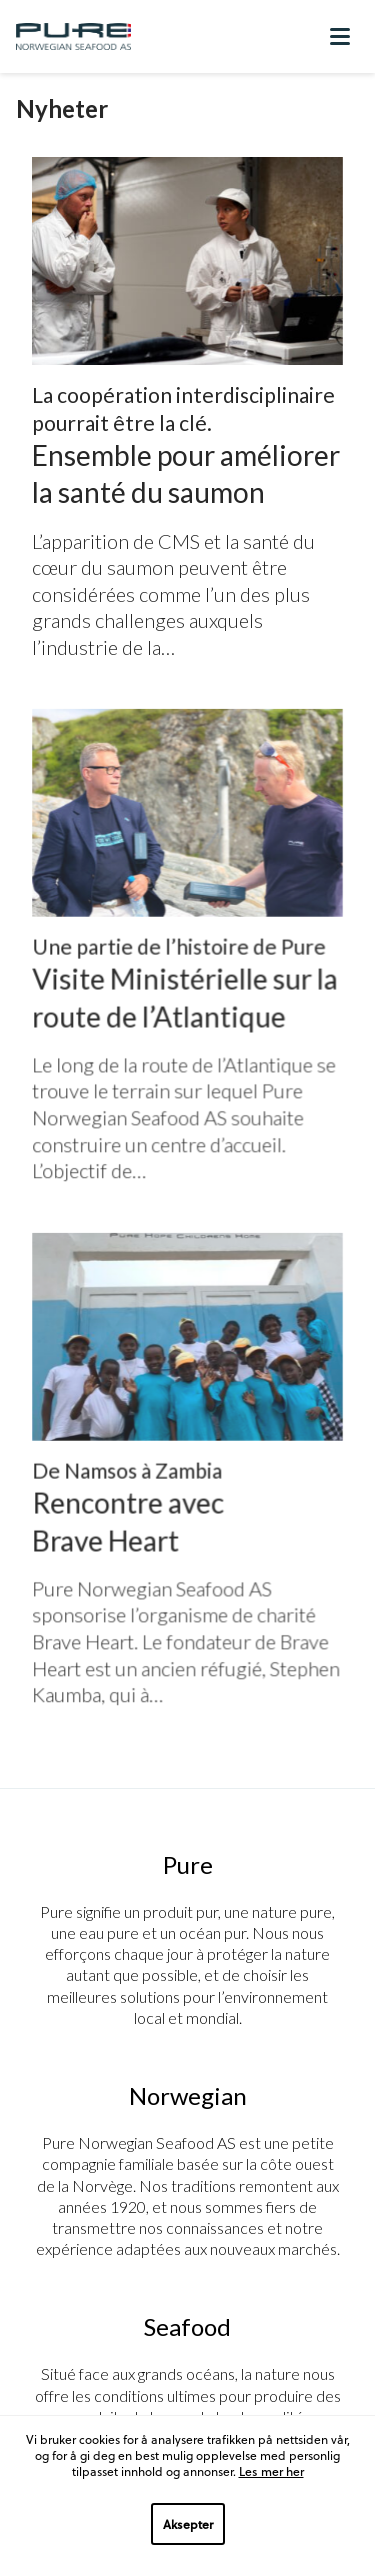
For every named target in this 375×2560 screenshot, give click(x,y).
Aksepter (188, 2524)
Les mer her (271, 2471)
